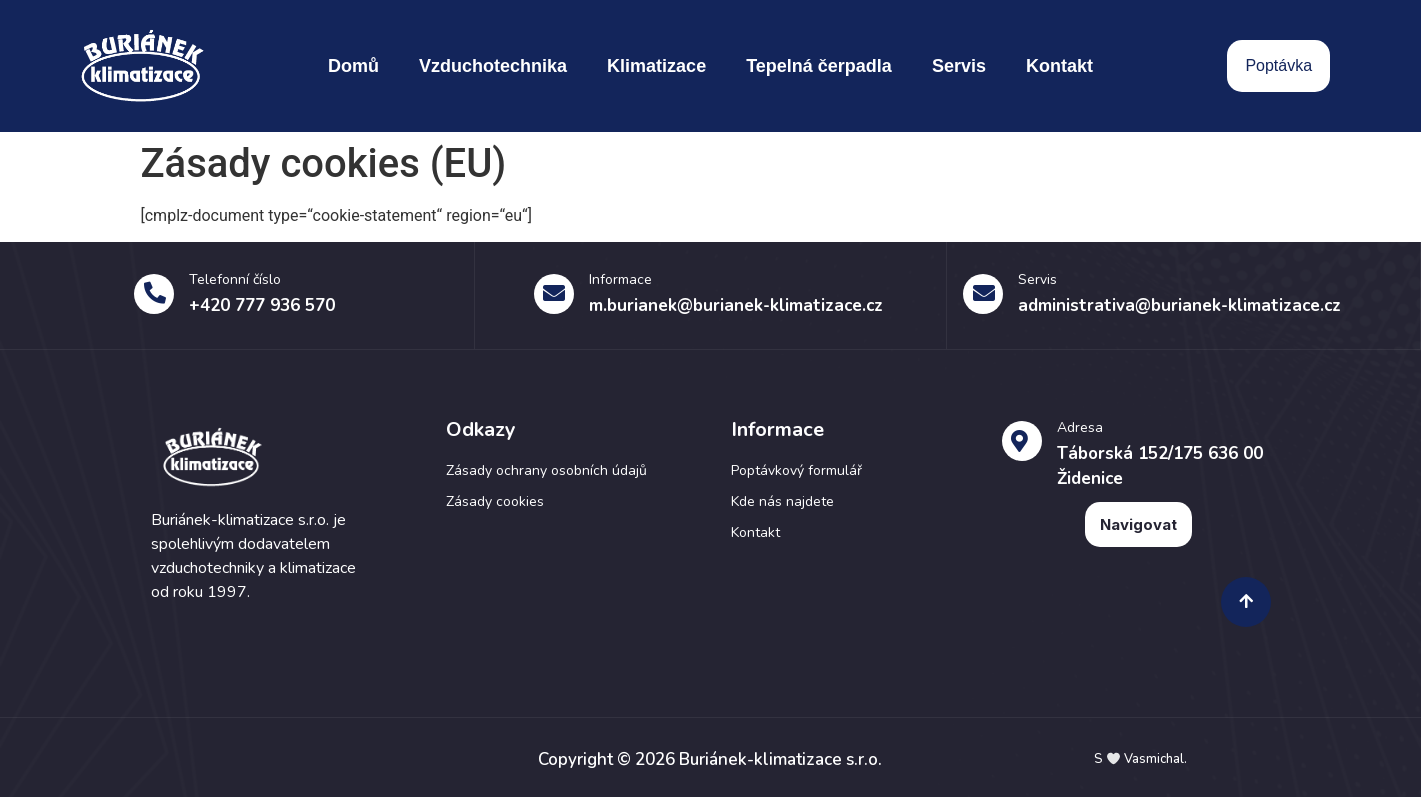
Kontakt (1059, 66)
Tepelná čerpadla (819, 66)
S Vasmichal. (1140, 764)
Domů (353, 66)
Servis (959, 66)
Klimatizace (656, 66)
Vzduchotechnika (493, 66)
